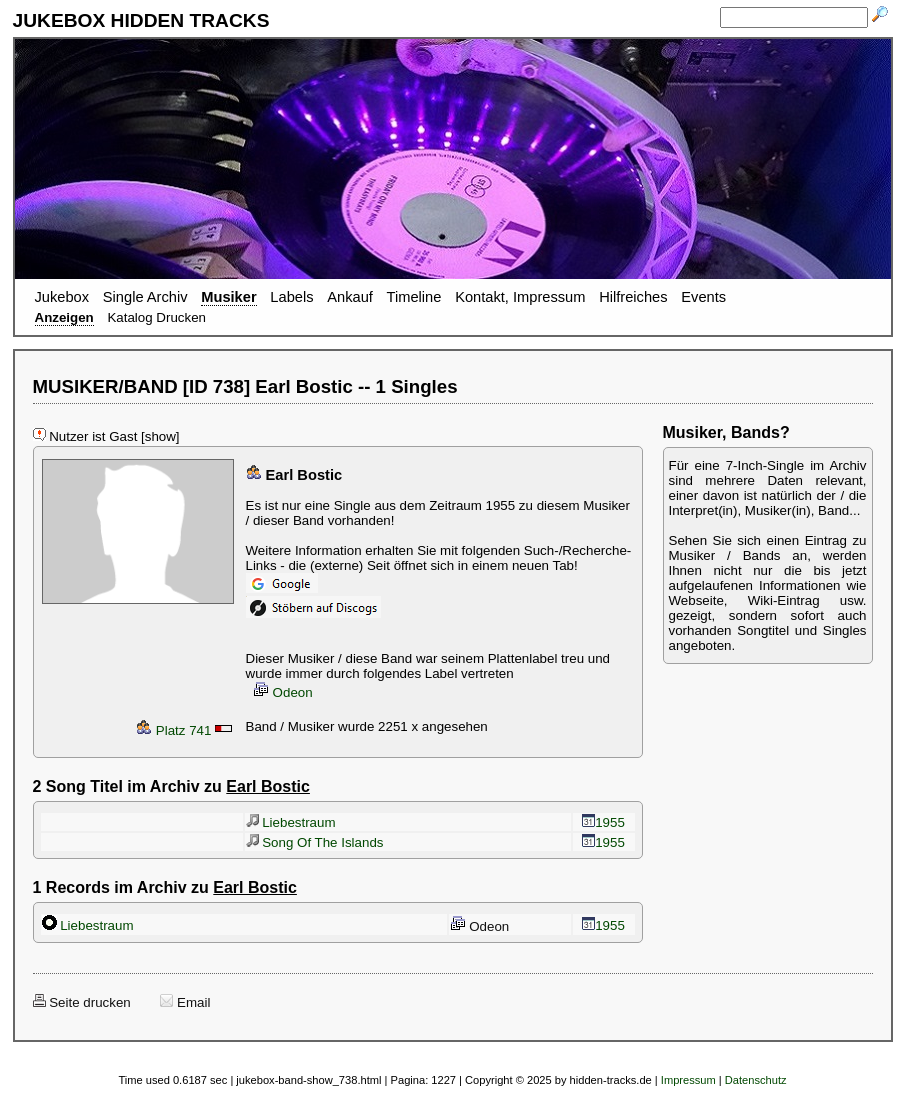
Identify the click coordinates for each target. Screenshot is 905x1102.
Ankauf (350, 297)
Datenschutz (756, 1080)
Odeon (283, 692)
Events (703, 297)
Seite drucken (82, 1002)
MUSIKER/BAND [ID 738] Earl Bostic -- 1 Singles (245, 386)
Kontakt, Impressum (520, 297)
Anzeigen (64, 317)
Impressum (688, 1080)
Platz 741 (173, 730)
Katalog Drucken (156, 317)
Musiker (228, 297)
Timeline (414, 297)
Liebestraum (291, 822)
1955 (603, 822)
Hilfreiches (633, 297)
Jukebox (62, 297)
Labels (291, 297)
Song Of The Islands (315, 842)
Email (185, 1002)
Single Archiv (145, 297)
